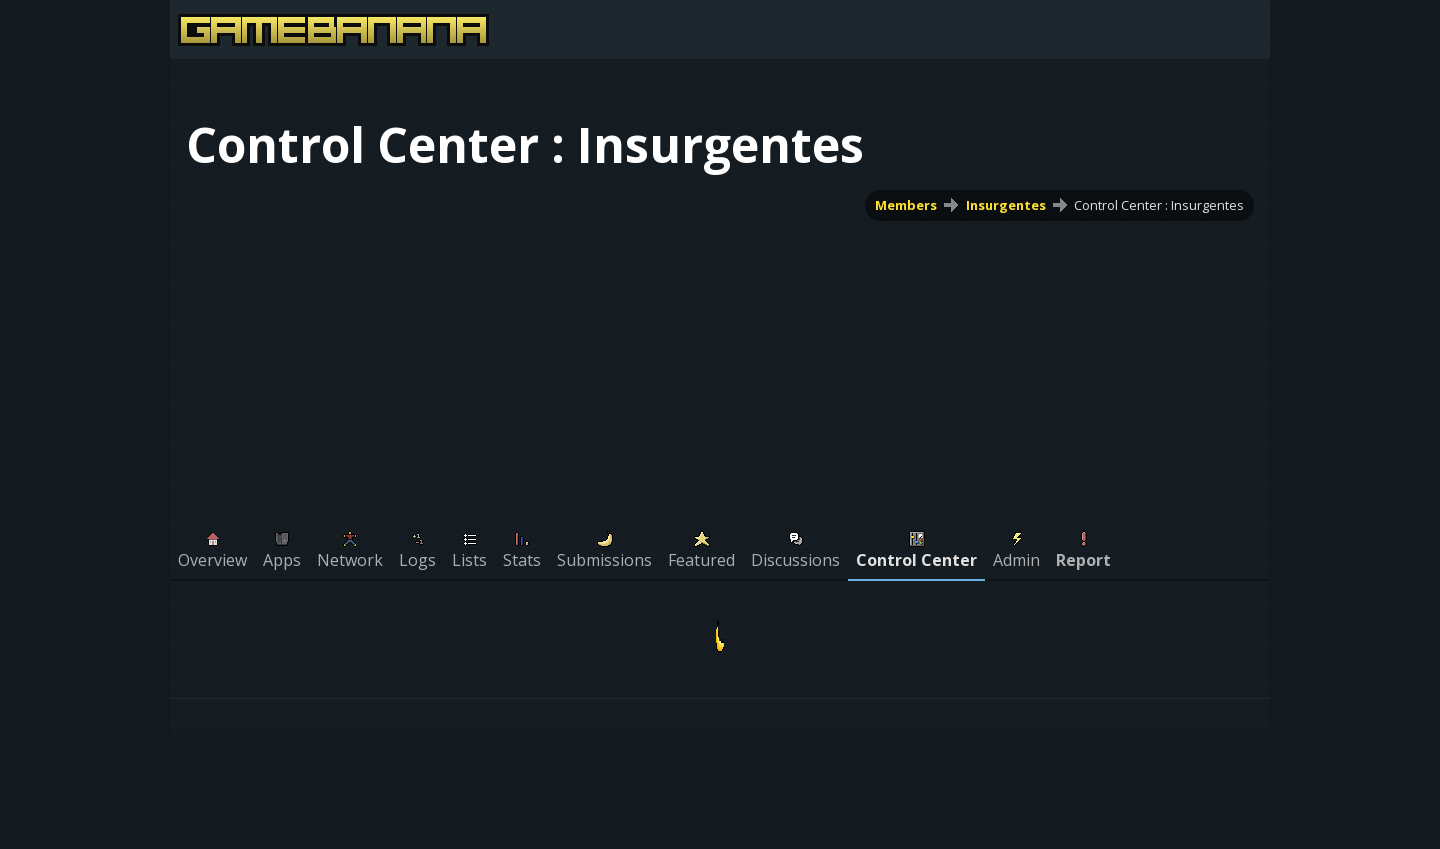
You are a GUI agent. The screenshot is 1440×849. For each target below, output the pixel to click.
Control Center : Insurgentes (1159, 205)
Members (906, 205)
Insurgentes (1006, 205)
